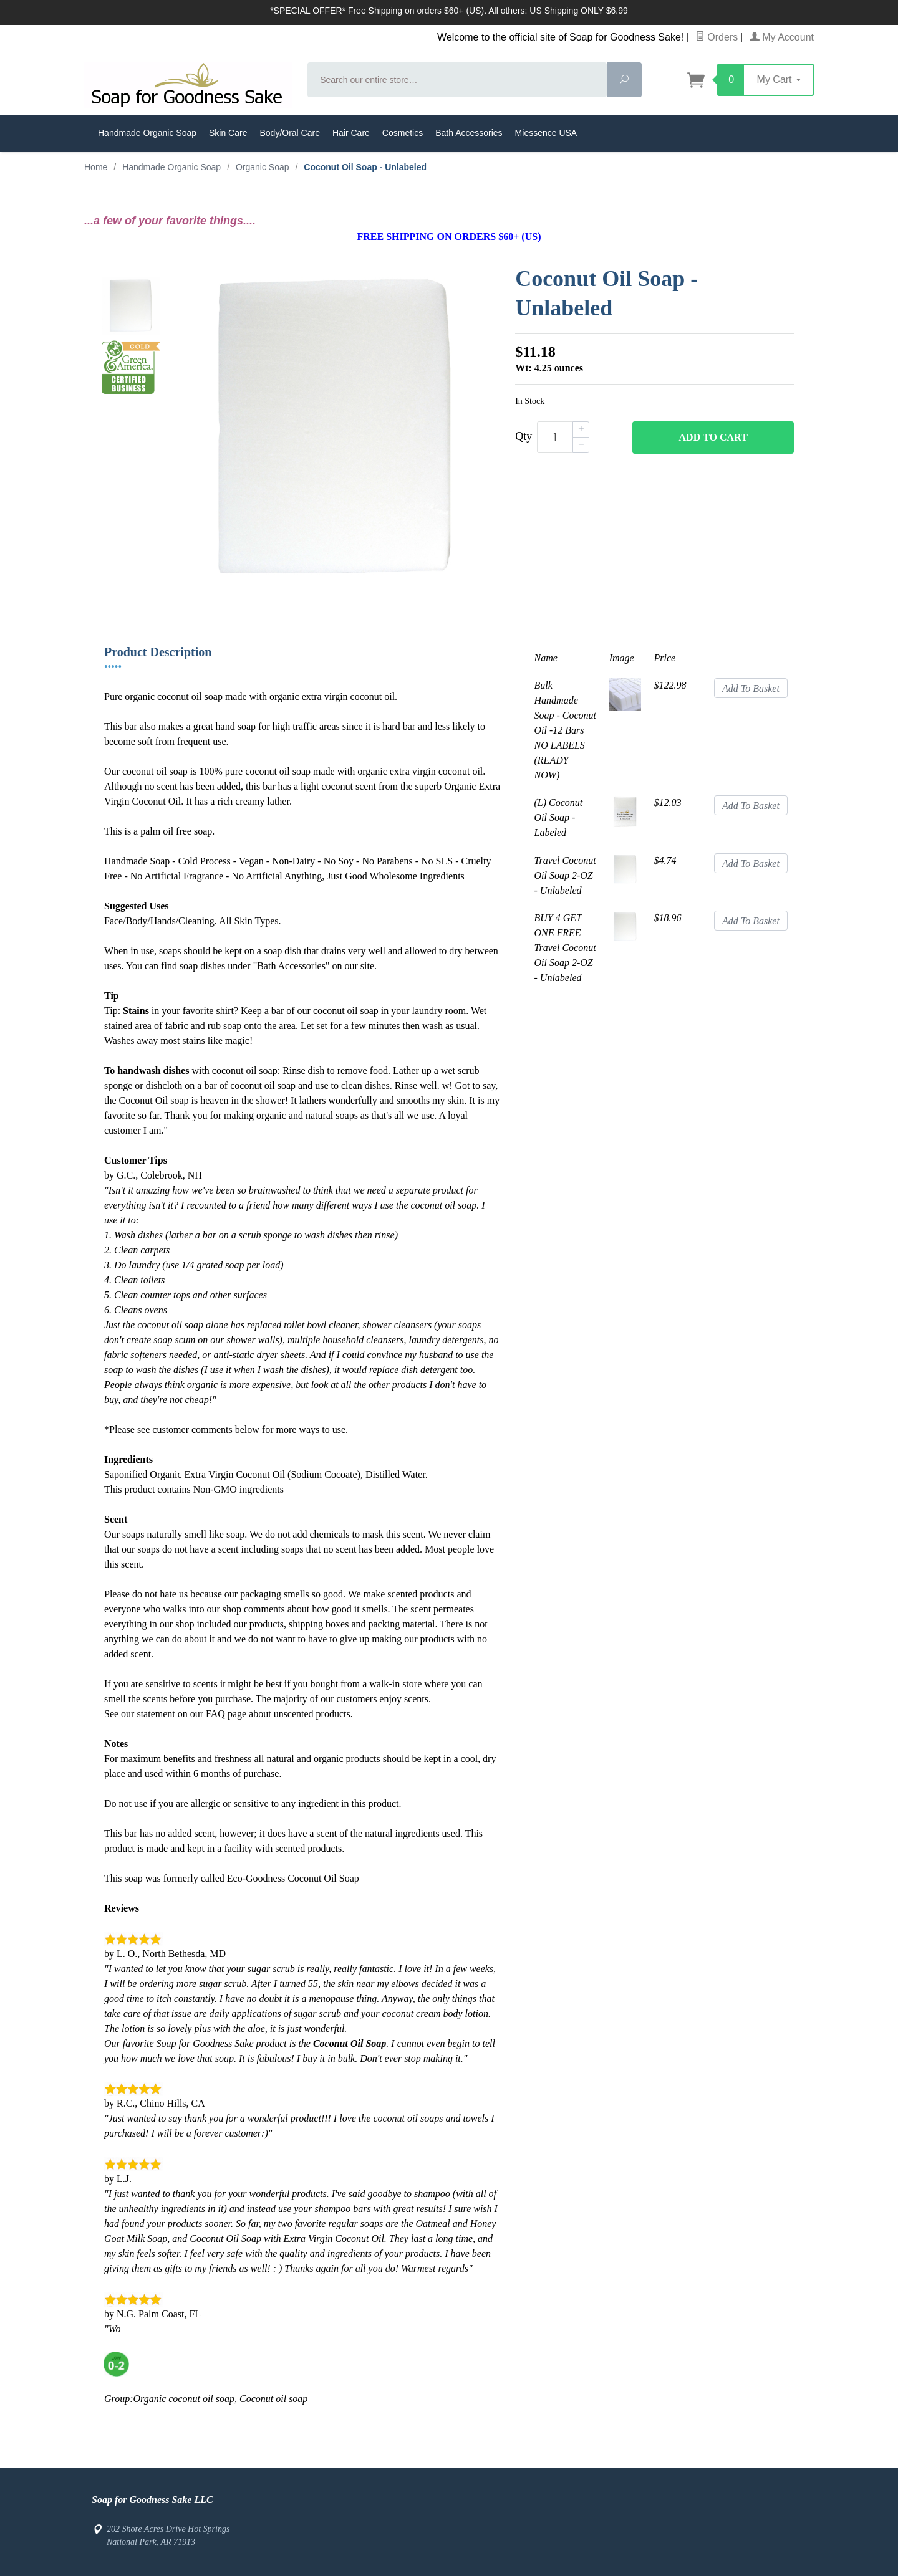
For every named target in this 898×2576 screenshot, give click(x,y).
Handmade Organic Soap (147, 133)
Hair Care (351, 133)
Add (713, 437)
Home (95, 167)
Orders (716, 37)
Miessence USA (546, 133)
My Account (782, 37)
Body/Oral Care (289, 133)
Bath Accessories (468, 133)
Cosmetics (402, 133)
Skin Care (228, 133)
